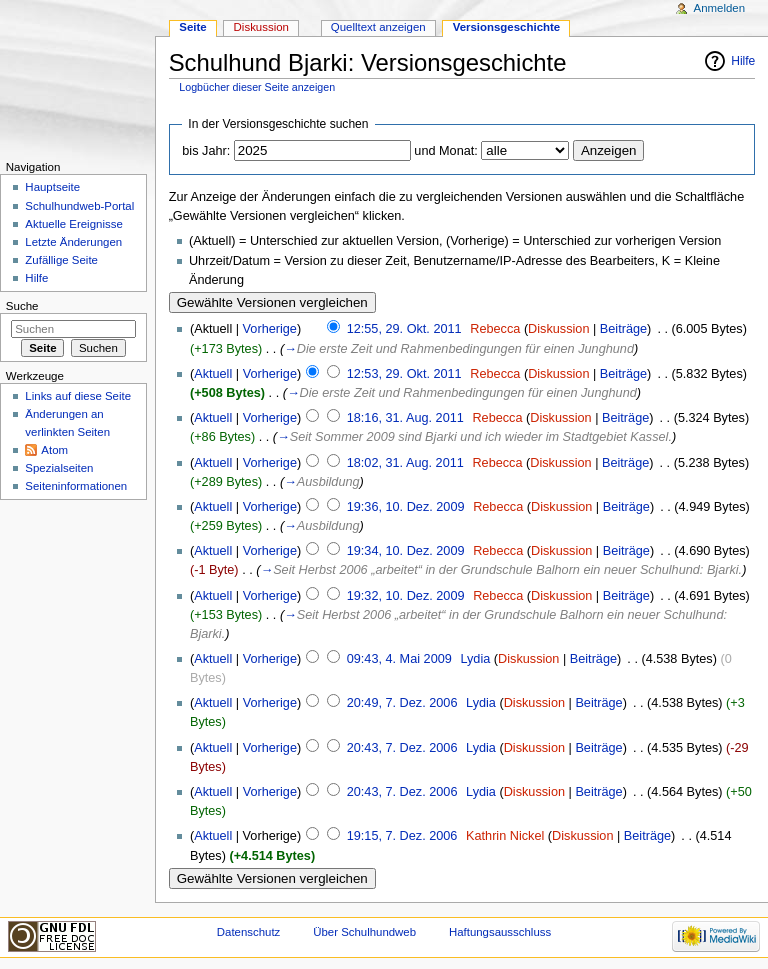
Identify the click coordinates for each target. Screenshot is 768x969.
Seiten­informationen (76, 486)
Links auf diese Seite (78, 396)
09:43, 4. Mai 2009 (399, 659)
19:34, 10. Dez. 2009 (406, 551)
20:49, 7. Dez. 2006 (402, 703)
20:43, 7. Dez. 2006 (402, 748)
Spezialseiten (59, 468)
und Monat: (445, 151)
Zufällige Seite (61, 260)
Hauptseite (52, 187)
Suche (22, 306)
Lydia (475, 659)
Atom (54, 450)
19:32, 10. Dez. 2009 (406, 596)
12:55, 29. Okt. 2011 (404, 329)
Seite (192, 27)
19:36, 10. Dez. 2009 (406, 507)
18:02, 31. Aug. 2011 (405, 463)
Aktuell (213, 374)
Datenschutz (249, 932)
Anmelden (720, 8)
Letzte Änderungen (73, 242)
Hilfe (743, 61)
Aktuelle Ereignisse (73, 224)
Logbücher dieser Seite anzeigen (257, 87)
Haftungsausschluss (500, 932)
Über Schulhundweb (364, 932)
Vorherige (270, 329)
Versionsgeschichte (507, 27)
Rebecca (495, 329)
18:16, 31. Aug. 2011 (405, 418)
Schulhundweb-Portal (79, 206)
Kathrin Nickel (505, 836)
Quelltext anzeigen (378, 27)
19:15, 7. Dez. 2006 (402, 836)
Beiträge (623, 329)
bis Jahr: (206, 151)
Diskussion (558, 329)
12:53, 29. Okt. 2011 (404, 374)
